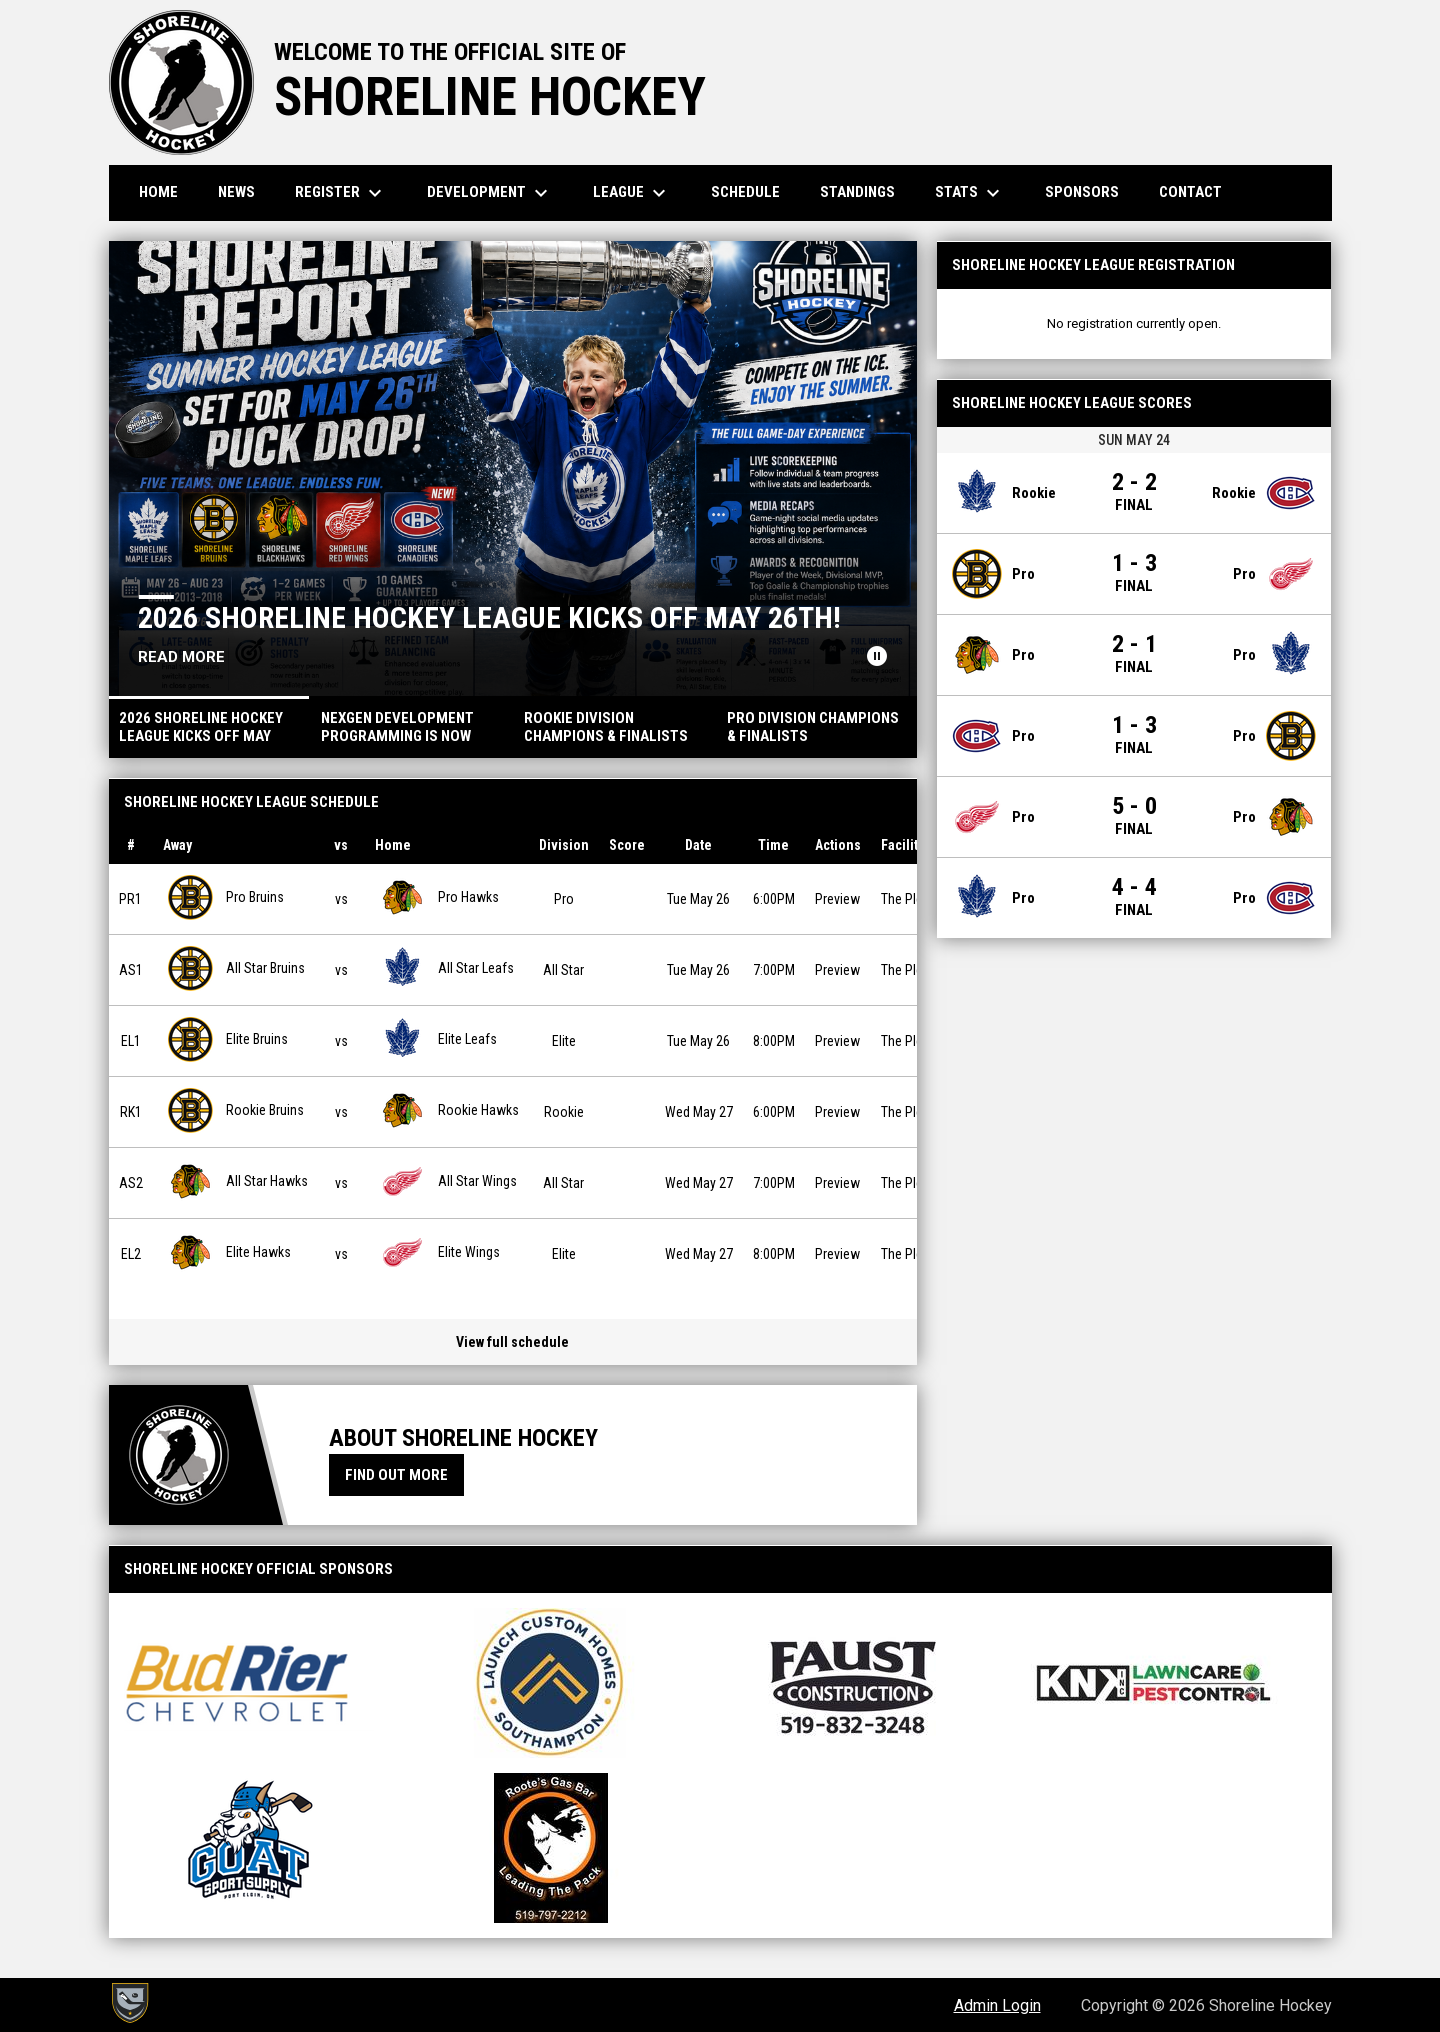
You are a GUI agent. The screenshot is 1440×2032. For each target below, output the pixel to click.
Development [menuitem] (490, 193)
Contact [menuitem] (1190, 192)
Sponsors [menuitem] (1082, 192)
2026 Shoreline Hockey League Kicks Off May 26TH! (489, 617)
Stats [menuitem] (970, 193)
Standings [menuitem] (857, 192)
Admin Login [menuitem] (997, 2005)
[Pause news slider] (877, 656)
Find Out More (396, 1475)
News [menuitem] (236, 192)
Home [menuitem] (158, 192)
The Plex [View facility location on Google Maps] (905, 899)
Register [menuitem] (341, 193)
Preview (837, 899)
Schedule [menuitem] (745, 192)
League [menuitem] (632, 193)
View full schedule (512, 1342)
